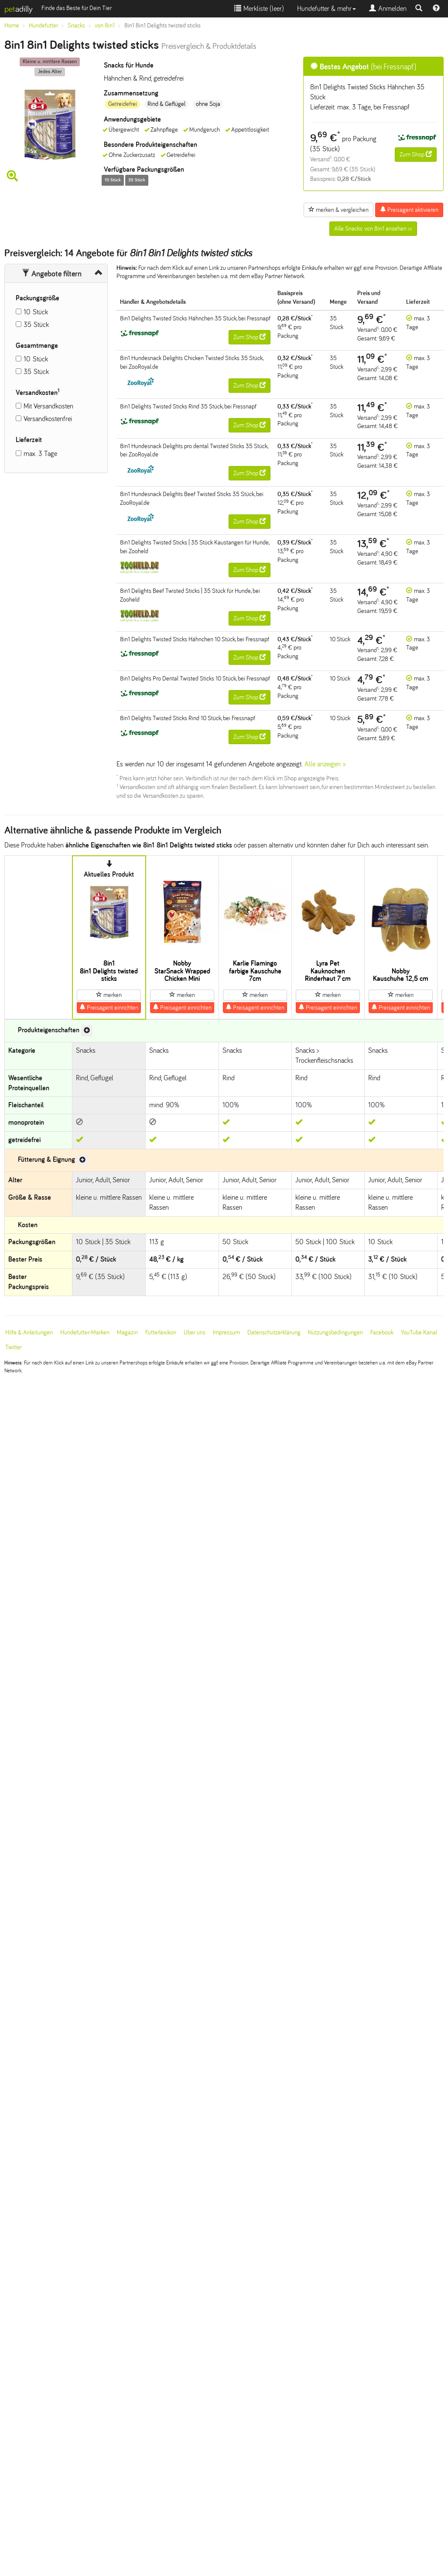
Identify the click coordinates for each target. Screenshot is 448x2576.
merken (109, 994)
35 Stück (36, 324)
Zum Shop (416, 154)
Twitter (13, 1347)
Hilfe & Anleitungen (29, 1332)
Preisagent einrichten (108, 1007)
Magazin (127, 1332)
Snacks (76, 25)
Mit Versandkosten (48, 406)
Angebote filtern (52, 273)
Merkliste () (259, 8)
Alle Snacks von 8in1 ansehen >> (373, 228)
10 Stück (36, 312)
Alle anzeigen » (325, 764)
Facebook (381, 1332)
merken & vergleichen (338, 209)
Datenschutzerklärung (274, 1332)
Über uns (194, 1332)
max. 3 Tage (40, 453)
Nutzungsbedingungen (335, 1332)
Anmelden (388, 8)
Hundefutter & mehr (326, 8)
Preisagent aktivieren (409, 209)
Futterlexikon (160, 1332)
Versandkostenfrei (48, 418)
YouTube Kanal (419, 1332)
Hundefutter (43, 25)
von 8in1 (105, 25)
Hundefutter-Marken (84, 1332)
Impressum (226, 1332)
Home (11, 25)
